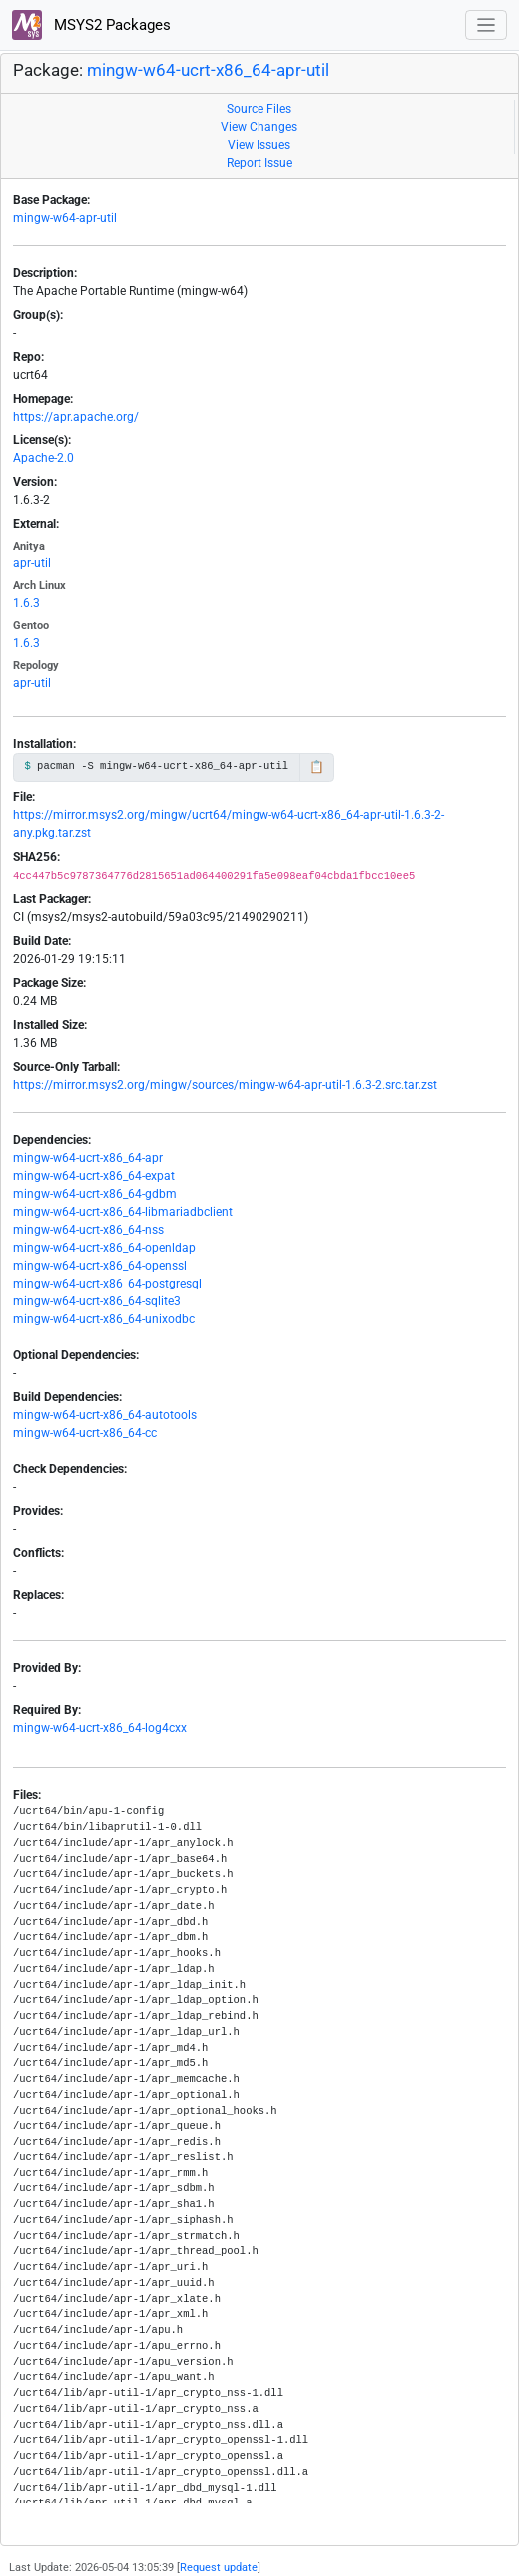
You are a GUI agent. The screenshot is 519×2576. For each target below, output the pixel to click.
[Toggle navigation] (486, 25)
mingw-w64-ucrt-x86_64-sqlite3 (97, 1301)
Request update (219, 2567)
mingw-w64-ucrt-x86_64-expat (94, 1176)
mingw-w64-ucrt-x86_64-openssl (100, 1266)
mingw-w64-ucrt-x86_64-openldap (104, 1248)
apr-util (32, 563)
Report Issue (259, 163)
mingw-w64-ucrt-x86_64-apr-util (208, 70)
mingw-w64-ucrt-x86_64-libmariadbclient (123, 1212)
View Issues (259, 145)
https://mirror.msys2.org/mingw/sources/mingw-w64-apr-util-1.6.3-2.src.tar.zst (225, 1085)
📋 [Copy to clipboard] (316, 767)
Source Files (259, 109)
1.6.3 (26, 603)
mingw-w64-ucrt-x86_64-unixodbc (104, 1319)
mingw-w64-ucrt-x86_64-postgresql (107, 1283)
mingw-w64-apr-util (65, 218)
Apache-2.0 (43, 458)
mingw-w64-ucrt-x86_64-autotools (105, 1415)
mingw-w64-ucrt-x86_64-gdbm (95, 1194)
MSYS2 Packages (91, 25)
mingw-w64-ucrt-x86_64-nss (88, 1230)
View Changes (259, 127)
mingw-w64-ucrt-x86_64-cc (85, 1433)
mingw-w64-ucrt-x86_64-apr (88, 1158)
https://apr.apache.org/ (76, 417)
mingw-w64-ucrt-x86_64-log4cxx (100, 1728)
